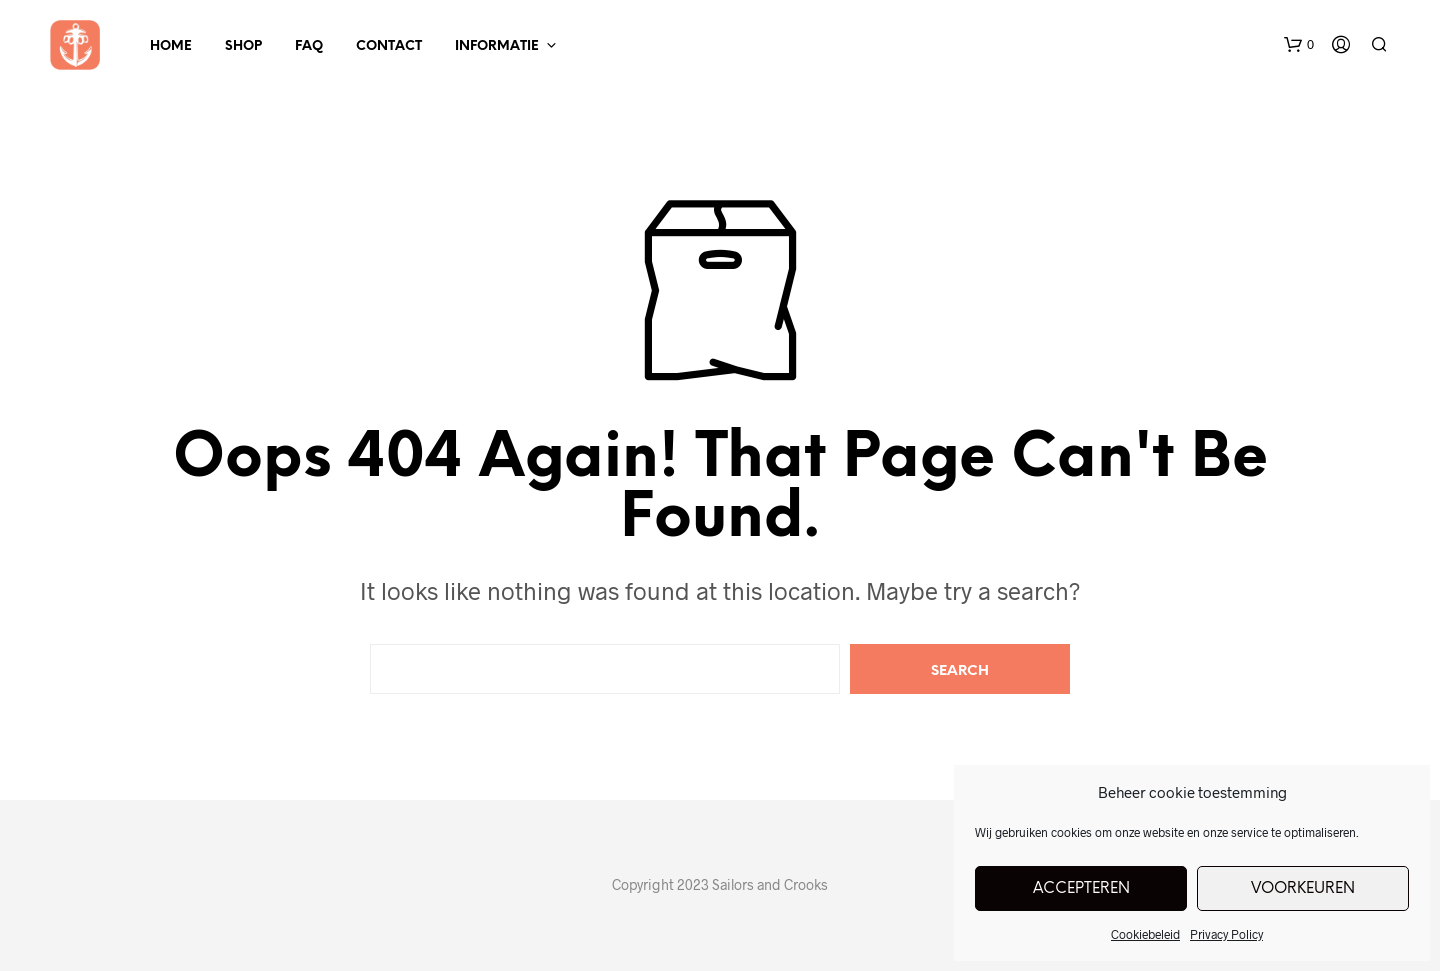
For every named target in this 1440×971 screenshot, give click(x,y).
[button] (1299, 45)
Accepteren (1081, 889)
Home (171, 46)
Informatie (497, 46)
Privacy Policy (1226, 934)
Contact (389, 46)
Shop (243, 46)
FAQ (309, 46)
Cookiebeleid (1145, 934)
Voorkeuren (1303, 889)
